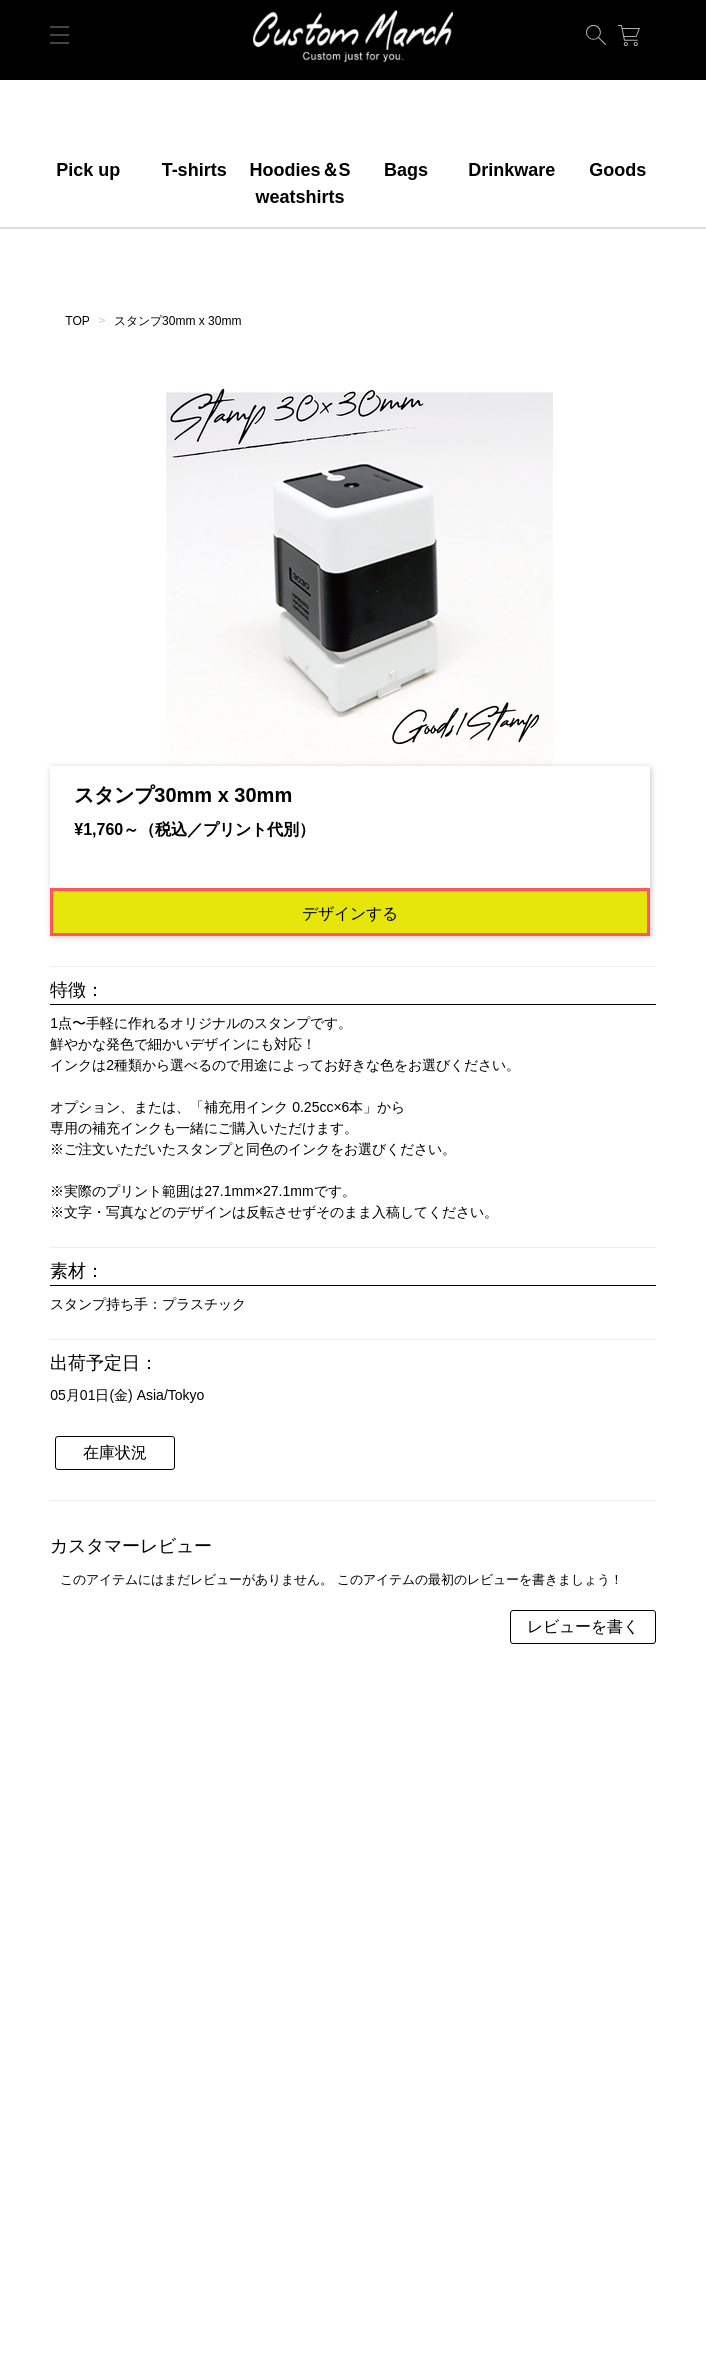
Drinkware (511, 170)
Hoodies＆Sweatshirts (300, 183)
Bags (406, 170)
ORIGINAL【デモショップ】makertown (353, 36)
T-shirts (194, 170)
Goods (617, 170)
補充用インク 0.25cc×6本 (283, 1107)
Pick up (88, 170)
